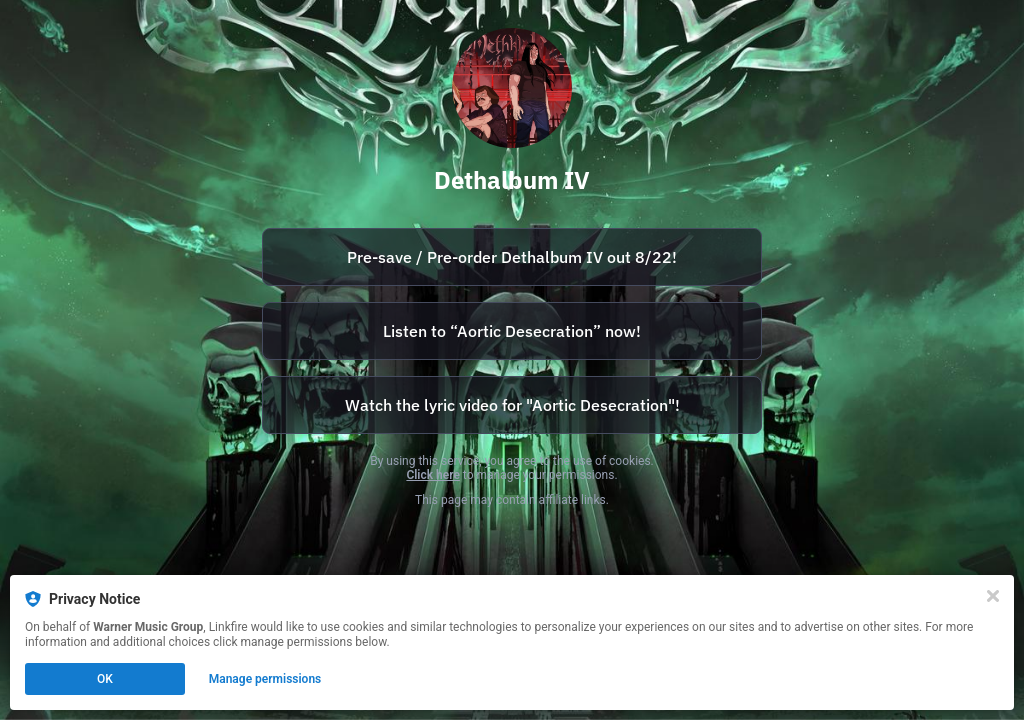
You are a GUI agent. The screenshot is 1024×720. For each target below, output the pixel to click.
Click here (432, 475)
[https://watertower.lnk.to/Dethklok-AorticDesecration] (512, 331)
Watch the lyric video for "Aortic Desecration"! (512, 405)
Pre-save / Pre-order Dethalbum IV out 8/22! (512, 257)
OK (105, 679)
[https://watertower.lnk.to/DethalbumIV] (512, 257)
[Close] (993, 596)
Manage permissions (265, 679)
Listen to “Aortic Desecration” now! (512, 331)
